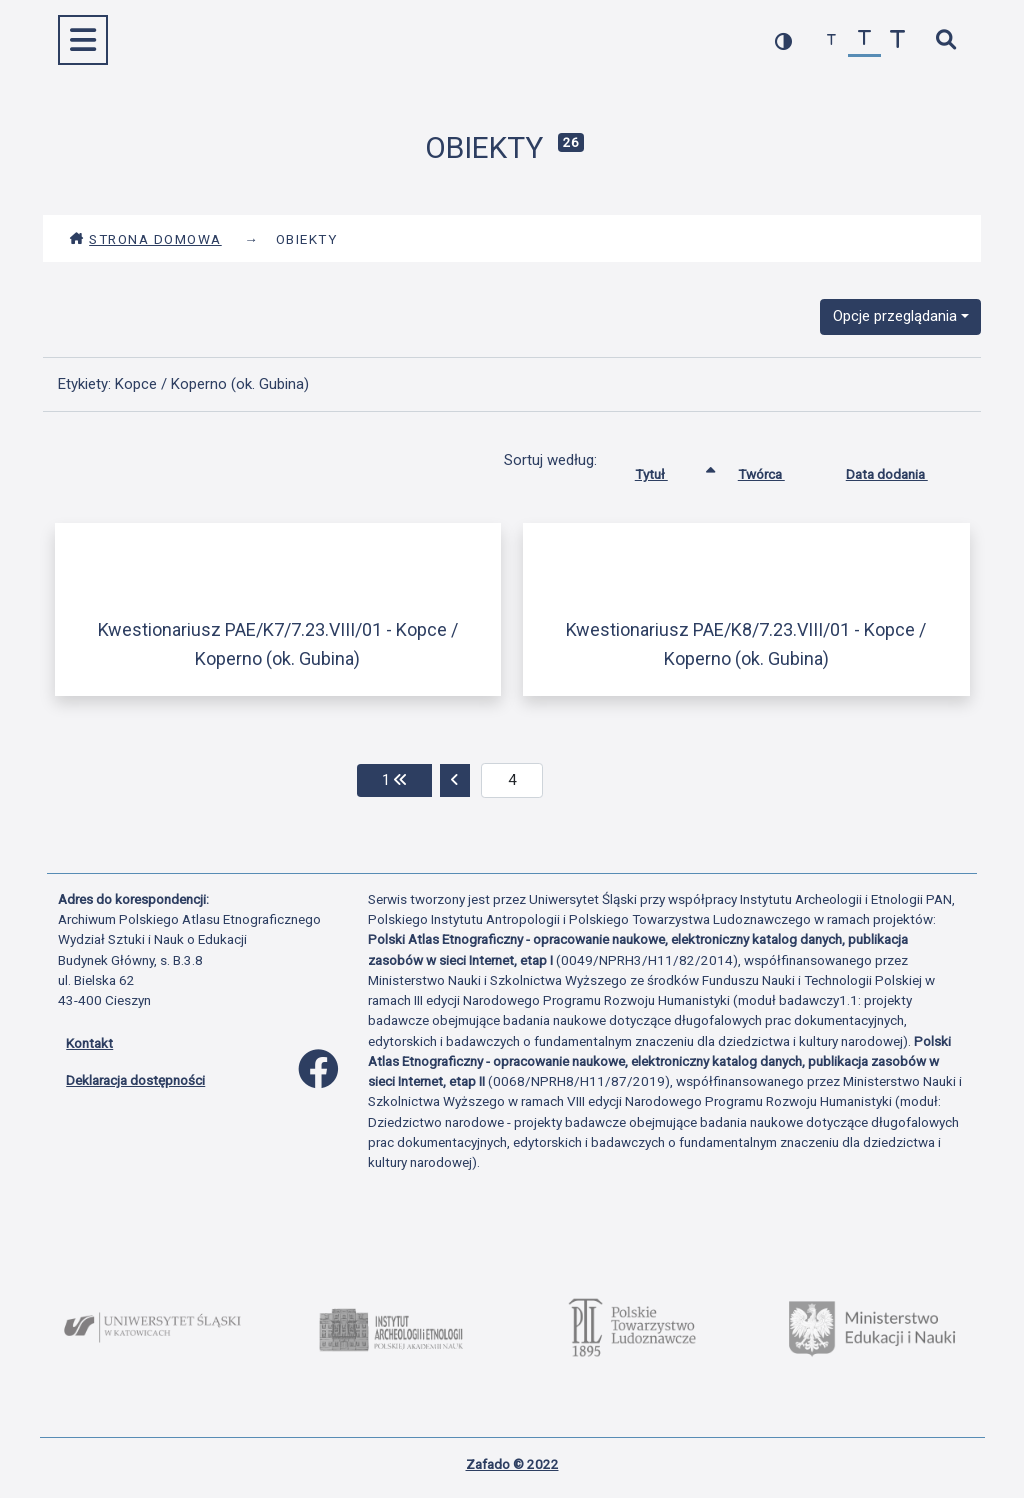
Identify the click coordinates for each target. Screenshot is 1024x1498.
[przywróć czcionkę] (864, 40)
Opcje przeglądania (895, 316)
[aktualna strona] (512, 781)
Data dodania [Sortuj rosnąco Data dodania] (902, 470)
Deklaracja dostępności (135, 1080)
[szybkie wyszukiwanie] (945, 40)
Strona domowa (145, 239)
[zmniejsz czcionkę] (831, 40)
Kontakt (89, 1043)
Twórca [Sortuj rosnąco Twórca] (776, 470)
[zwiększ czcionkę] (897, 40)
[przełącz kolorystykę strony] (783, 40)
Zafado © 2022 (512, 1464)
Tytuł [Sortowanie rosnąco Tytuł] (666, 470)
